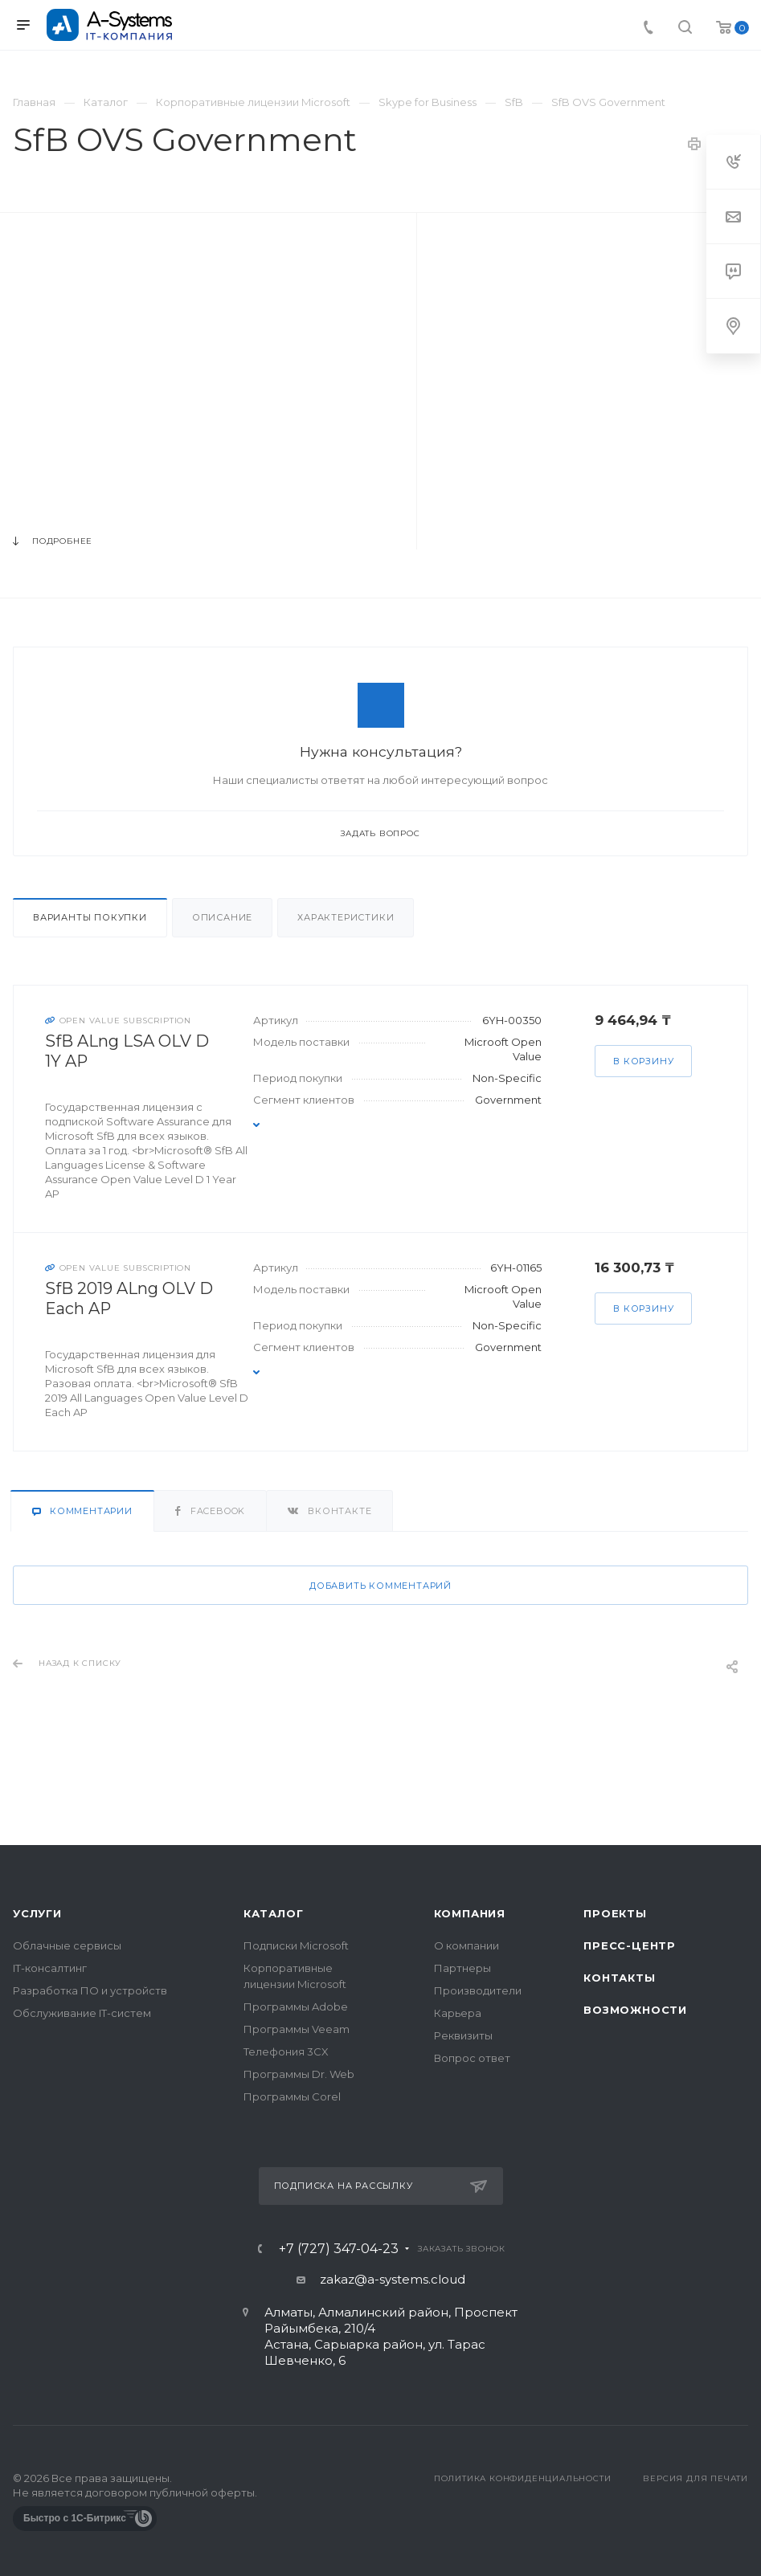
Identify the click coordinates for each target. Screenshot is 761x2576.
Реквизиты (463, 2035)
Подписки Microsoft (296, 1945)
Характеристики (345, 917)
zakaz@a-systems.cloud (392, 2279)
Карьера (457, 2013)
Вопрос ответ (472, 2057)
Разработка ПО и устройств (90, 1990)
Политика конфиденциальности (523, 2478)
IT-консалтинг (50, 1968)
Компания (469, 1913)
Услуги (37, 1913)
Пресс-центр (629, 1945)
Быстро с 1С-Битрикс (74, 2518)
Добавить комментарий (380, 1585)
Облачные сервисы (67, 1945)
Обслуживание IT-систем (82, 2013)
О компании (466, 1945)
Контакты (619, 1977)
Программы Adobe (295, 2006)
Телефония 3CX (286, 2051)
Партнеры (462, 1968)
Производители (478, 1990)
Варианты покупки (90, 917)
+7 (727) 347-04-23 (339, 2249)
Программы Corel (292, 2096)
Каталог (273, 1913)
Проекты (615, 1913)
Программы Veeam (296, 2029)
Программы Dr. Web (298, 2074)
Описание (222, 917)
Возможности (635, 2009)
